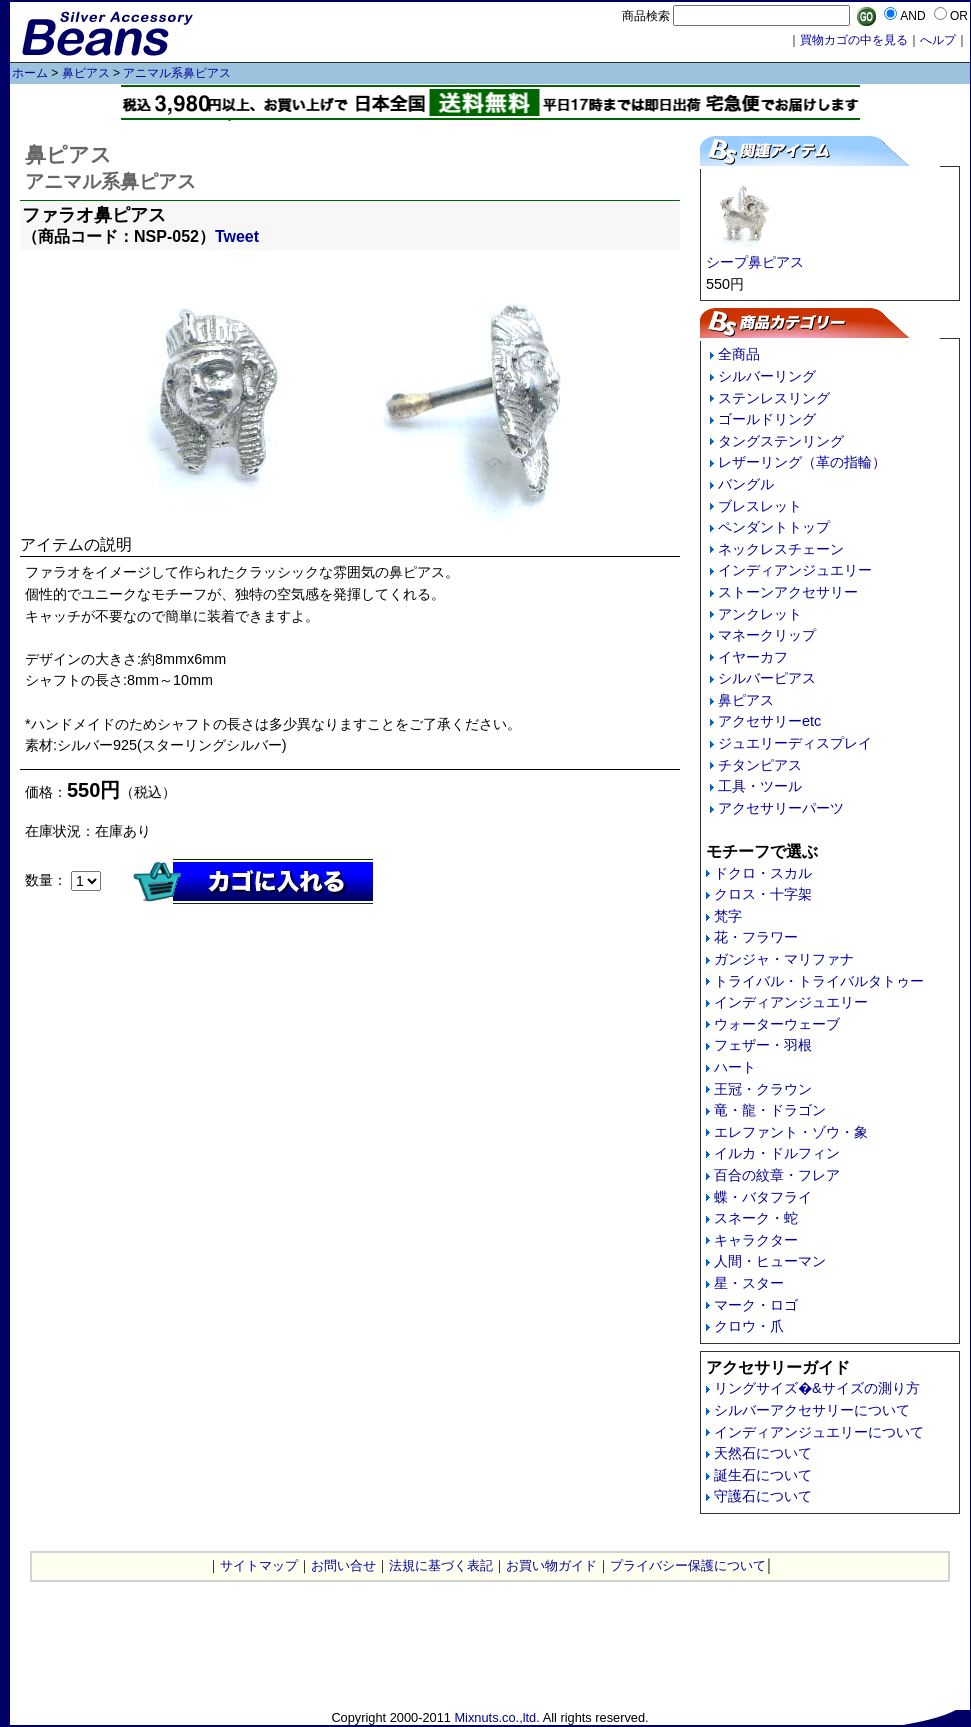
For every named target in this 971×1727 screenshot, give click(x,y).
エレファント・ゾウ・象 (791, 1132)
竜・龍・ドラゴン (770, 1110)
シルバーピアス (767, 678)
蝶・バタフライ (763, 1197)
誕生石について (763, 1475)
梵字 (728, 916)
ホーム (30, 73)
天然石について (763, 1453)
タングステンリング (781, 441)
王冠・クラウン (763, 1089)
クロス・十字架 (763, 894)
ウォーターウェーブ (777, 1024)
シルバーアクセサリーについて (812, 1410)
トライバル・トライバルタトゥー (819, 981)
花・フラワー (756, 937)
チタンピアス (760, 765)
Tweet (237, 236)
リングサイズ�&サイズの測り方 (817, 1388)
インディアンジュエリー (795, 570)
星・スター (749, 1283)
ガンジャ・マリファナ (784, 959)
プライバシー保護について (688, 1565)
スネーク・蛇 (756, 1218)
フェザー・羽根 (763, 1045)
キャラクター (756, 1240)
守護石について (763, 1496)
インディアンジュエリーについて (819, 1432)
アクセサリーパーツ (781, 808)
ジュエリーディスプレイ (795, 743)
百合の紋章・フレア (777, 1175)
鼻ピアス (86, 73)
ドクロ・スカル (763, 873)
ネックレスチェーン (781, 549)
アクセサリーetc (769, 721)
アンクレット (760, 614)
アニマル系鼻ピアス (177, 73)
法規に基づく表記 (441, 1565)
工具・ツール (760, 786)
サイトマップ (259, 1565)
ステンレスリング (774, 398)
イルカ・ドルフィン (777, 1153)
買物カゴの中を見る (854, 40)
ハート (735, 1067)
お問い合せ (343, 1565)
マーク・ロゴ (756, 1305)
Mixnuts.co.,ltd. (496, 1717)
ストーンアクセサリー (788, 592)
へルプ (938, 40)
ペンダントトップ (774, 527)
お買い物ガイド (551, 1565)
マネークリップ (767, 635)
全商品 (739, 354)
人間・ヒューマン (770, 1261)
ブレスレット (760, 506)
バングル (746, 484)
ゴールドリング (767, 419)
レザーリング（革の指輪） (802, 462)
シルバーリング (767, 376)
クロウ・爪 (749, 1326)
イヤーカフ (753, 657)
